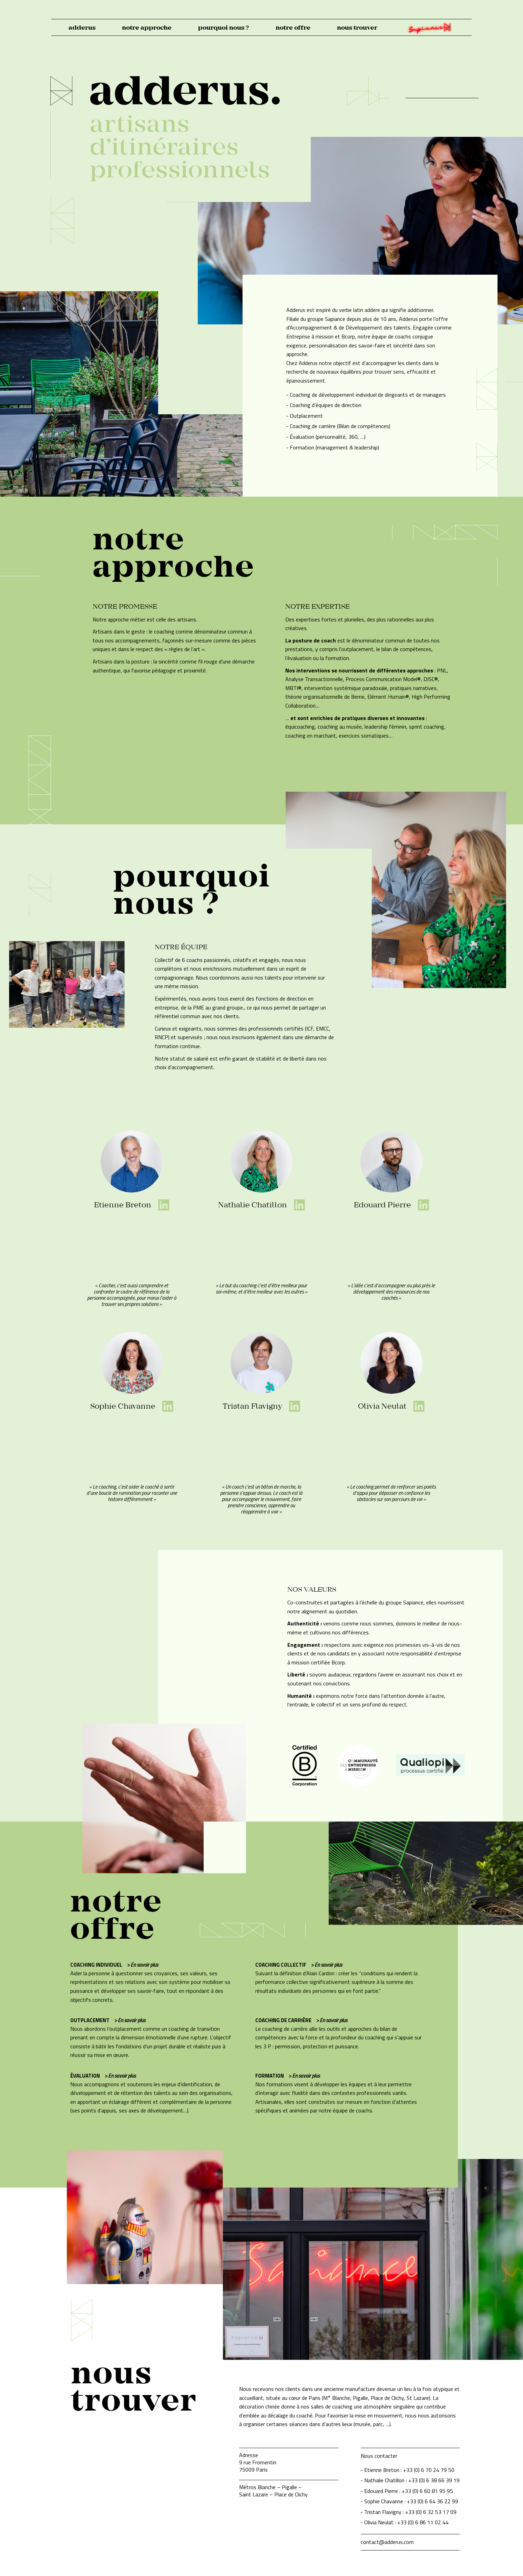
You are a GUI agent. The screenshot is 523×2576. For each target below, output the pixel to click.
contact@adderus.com (387, 2542)
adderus (82, 27)
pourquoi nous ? (223, 27)
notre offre (293, 27)
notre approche (147, 27)
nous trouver (357, 27)
